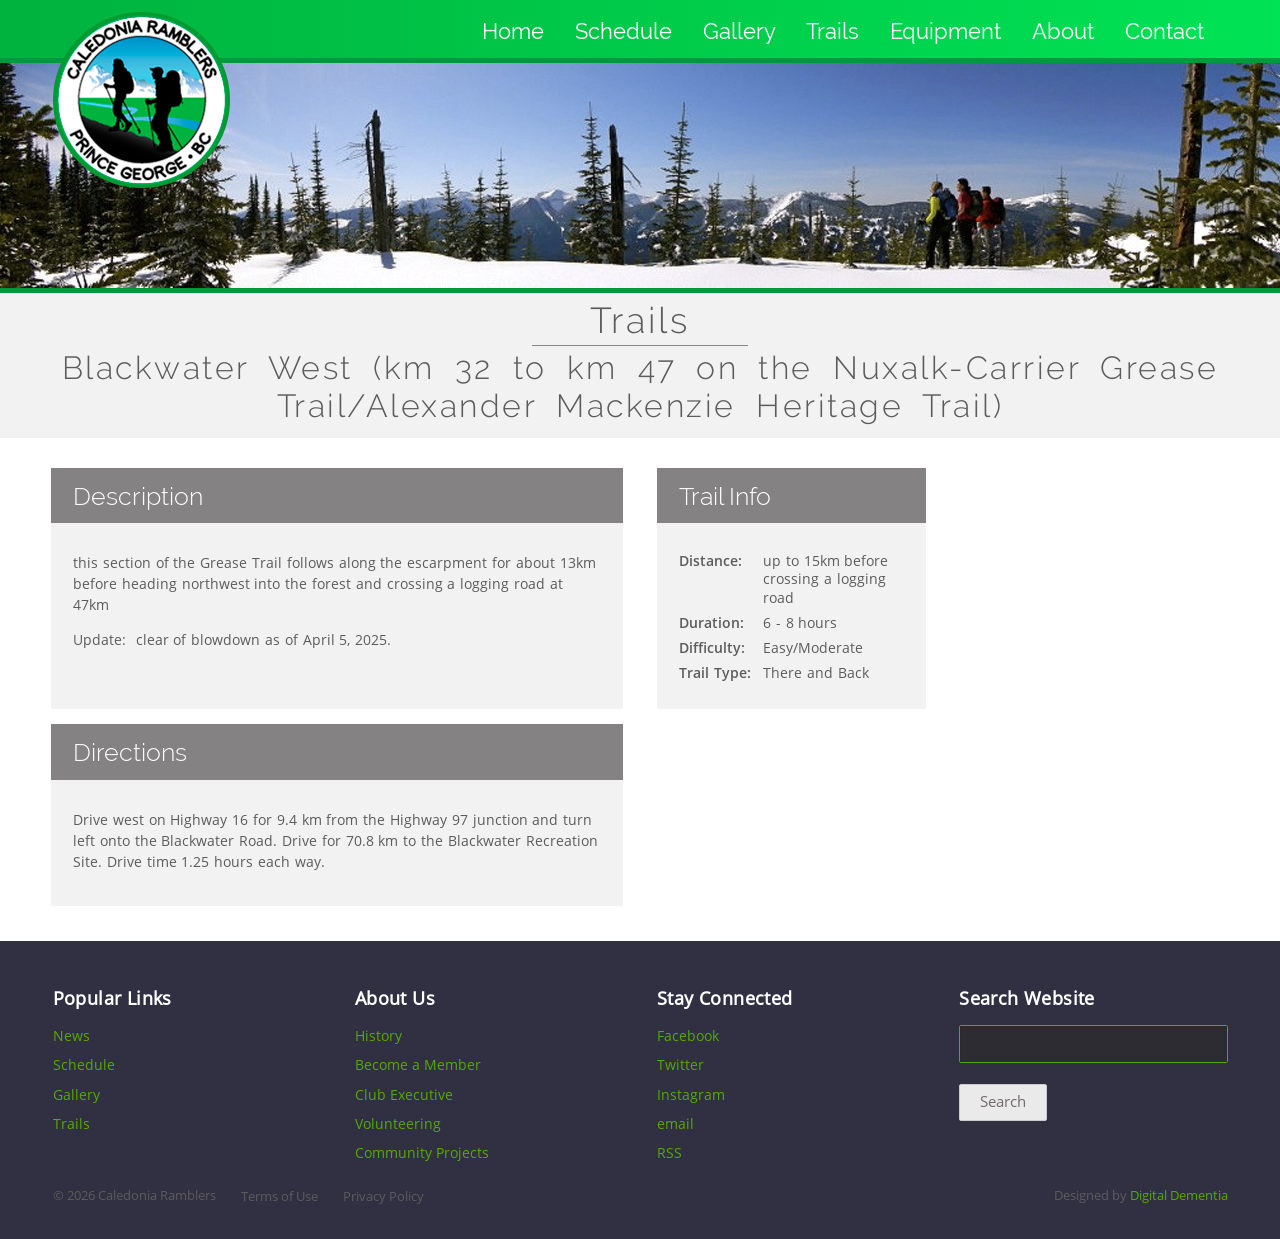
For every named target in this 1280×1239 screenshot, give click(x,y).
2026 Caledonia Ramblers (141, 1195)
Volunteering (398, 1123)
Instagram (691, 1094)
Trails (832, 31)
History (378, 1035)
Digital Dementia (1179, 1195)
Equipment (945, 31)
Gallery (739, 31)
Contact (1164, 31)
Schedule (623, 31)
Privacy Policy (383, 1196)
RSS (669, 1152)
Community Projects (422, 1152)
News (71, 1035)
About (1063, 31)
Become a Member (418, 1064)
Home (513, 31)
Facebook (688, 1035)
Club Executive (404, 1094)
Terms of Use (279, 1196)
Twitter (680, 1064)
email (675, 1123)
